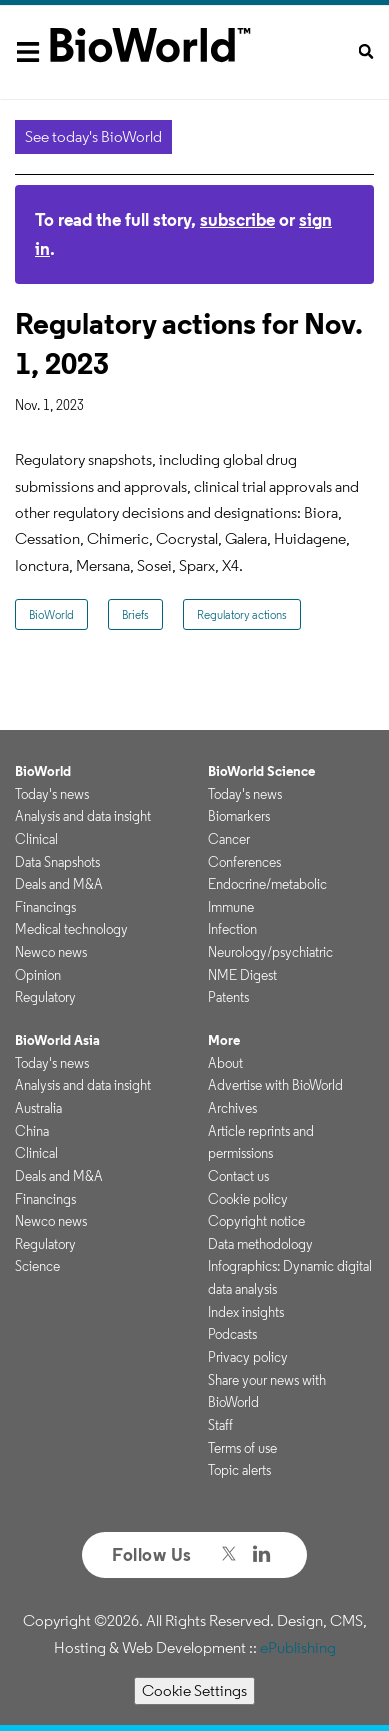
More (224, 1040)
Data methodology (260, 1244)
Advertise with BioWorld (275, 1085)
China (32, 1131)
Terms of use (242, 1448)
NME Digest (242, 975)
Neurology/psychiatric (270, 952)
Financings (45, 907)
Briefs (135, 614)
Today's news (52, 794)
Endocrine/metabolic (267, 884)
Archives (232, 1108)
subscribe (237, 219)
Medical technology (71, 929)
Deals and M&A (59, 884)
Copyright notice (256, 1221)
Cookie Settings (194, 1690)
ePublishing (298, 1647)
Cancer (229, 839)
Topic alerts (239, 1470)
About (225, 1063)
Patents (228, 997)
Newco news (51, 952)
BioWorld (51, 614)
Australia (38, 1108)
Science (37, 1266)
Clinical (36, 839)
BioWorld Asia (57, 1040)
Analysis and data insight (83, 816)
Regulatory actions (242, 614)
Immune (231, 907)
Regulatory (45, 997)
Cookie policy (248, 1199)
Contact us (238, 1176)
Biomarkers (239, 816)
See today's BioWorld (93, 136)
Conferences (244, 862)
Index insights (246, 1312)
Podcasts (232, 1334)
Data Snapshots (57, 862)
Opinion (38, 975)
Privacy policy (248, 1357)
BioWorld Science (261, 771)
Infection (232, 929)
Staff (220, 1425)
